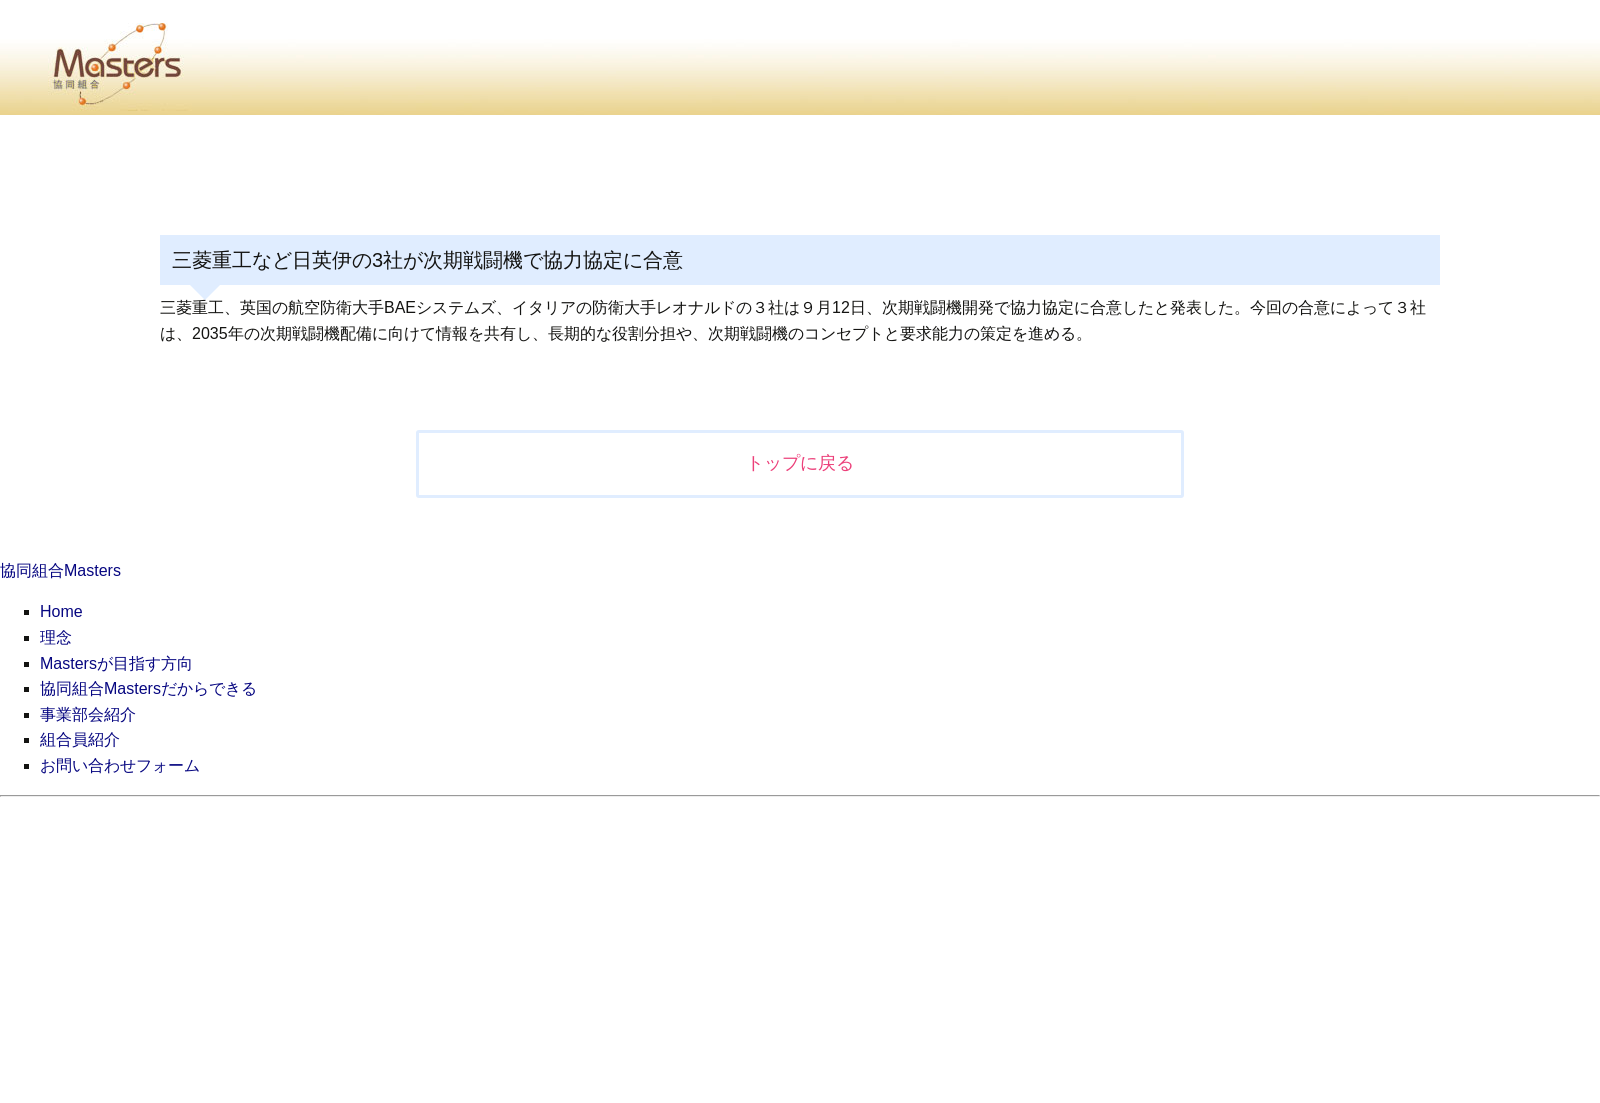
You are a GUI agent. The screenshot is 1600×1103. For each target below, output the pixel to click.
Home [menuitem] (61, 611)
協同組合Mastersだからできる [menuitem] (148, 688)
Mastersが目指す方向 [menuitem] (116, 663)
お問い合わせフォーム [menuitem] (120, 765)
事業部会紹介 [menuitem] (88, 714)
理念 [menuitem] (56, 637)
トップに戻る (800, 463)
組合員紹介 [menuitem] (80, 739)
